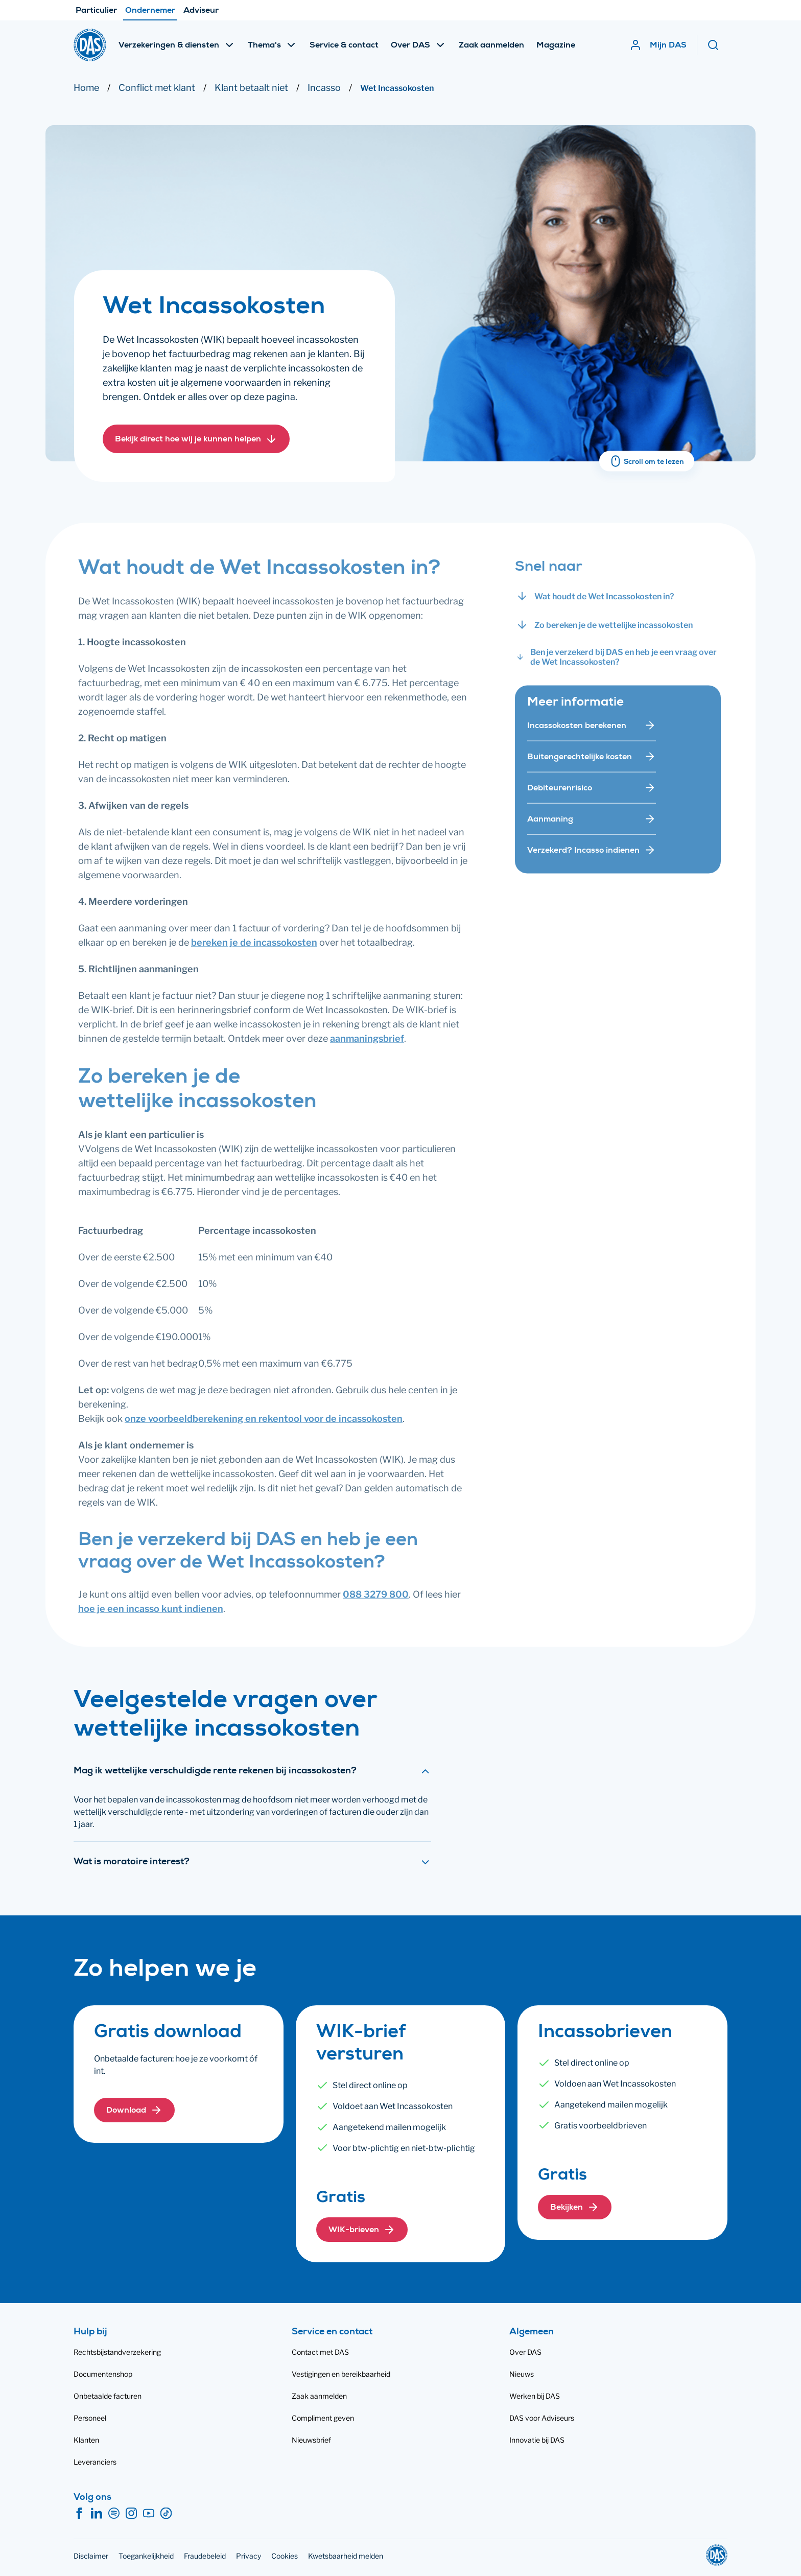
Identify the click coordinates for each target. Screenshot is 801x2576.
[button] (196, 440)
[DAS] (90, 45)
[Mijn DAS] (658, 45)
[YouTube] (148, 2514)
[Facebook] (79, 2514)
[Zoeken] (717, 45)
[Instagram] (131, 2514)
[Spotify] (114, 2514)
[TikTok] (166, 2514)
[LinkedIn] (96, 2514)
